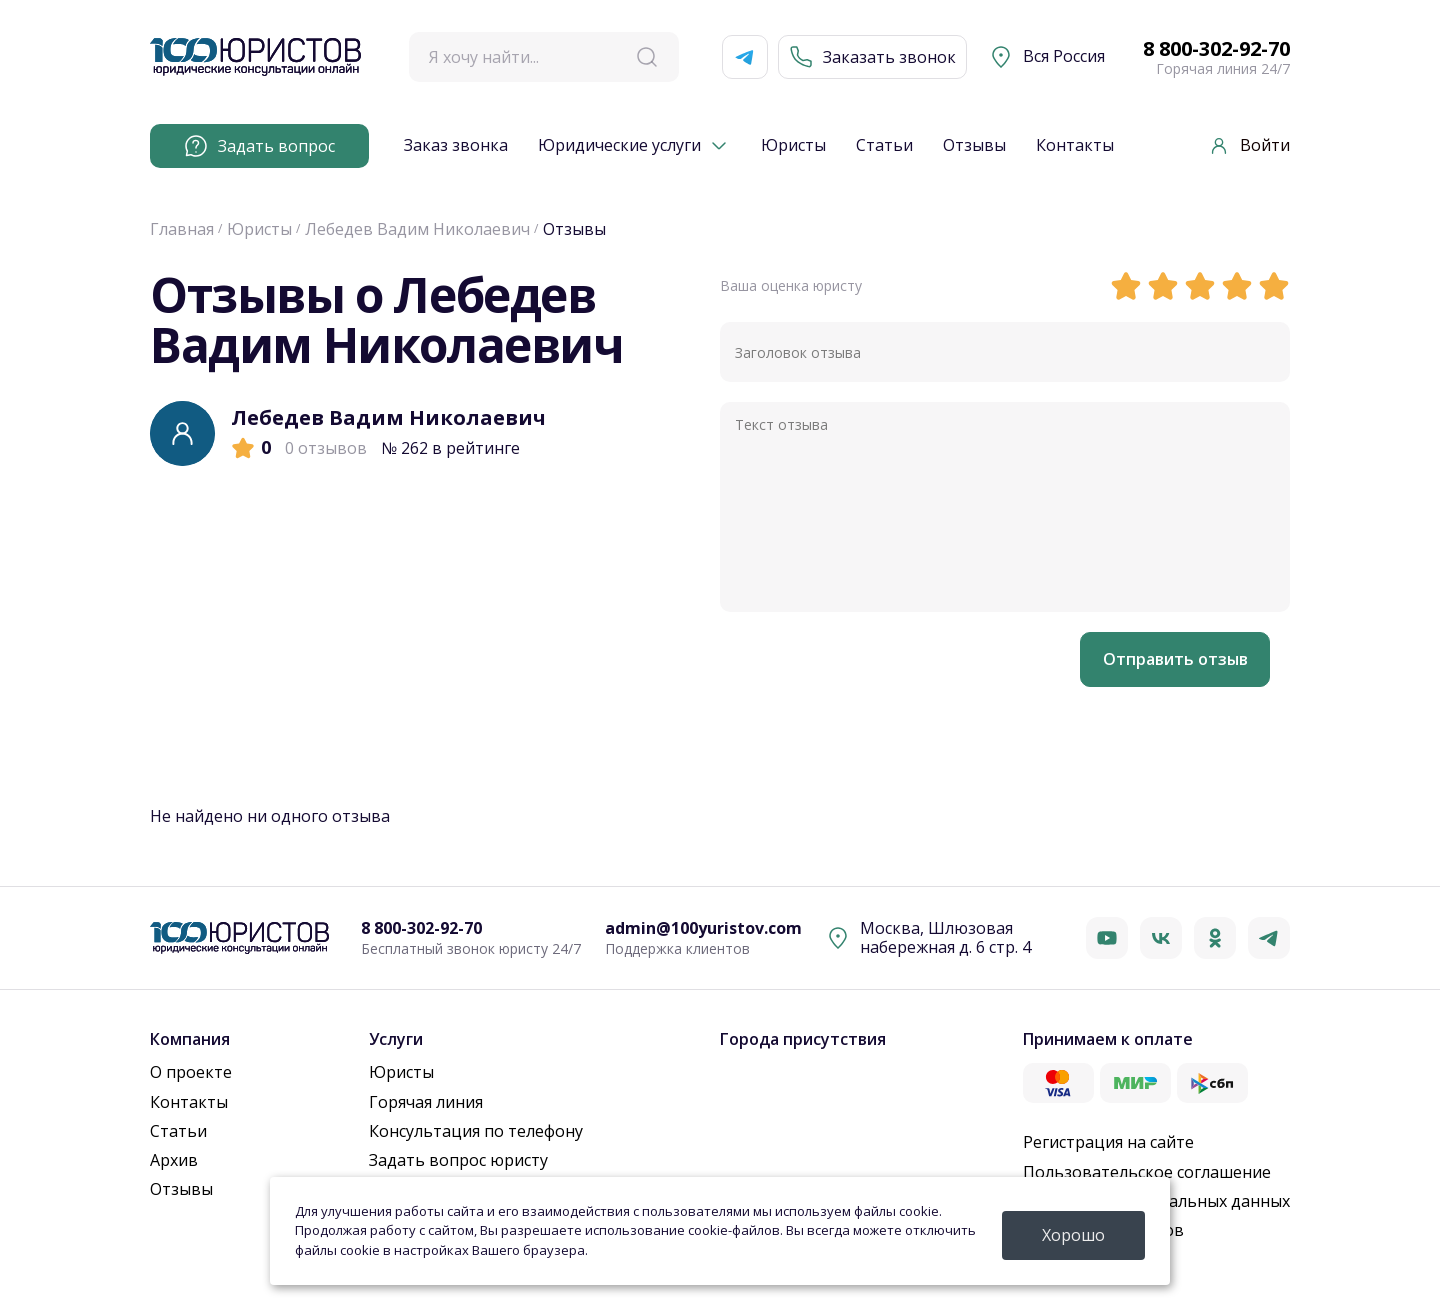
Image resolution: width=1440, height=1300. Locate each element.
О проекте (191, 1072)
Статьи (884, 146)
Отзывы (974, 146)
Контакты (1075, 146)
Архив (174, 1160)
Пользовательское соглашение (1147, 1172)
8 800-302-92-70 (1216, 49)
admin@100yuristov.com (703, 928)
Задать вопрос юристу (458, 1160)
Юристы (793, 146)
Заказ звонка (456, 146)
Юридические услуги (619, 146)
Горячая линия (426, 1102)
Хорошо (1073, 1235)
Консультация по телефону (476, 1131)
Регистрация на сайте (1108, 1142)
